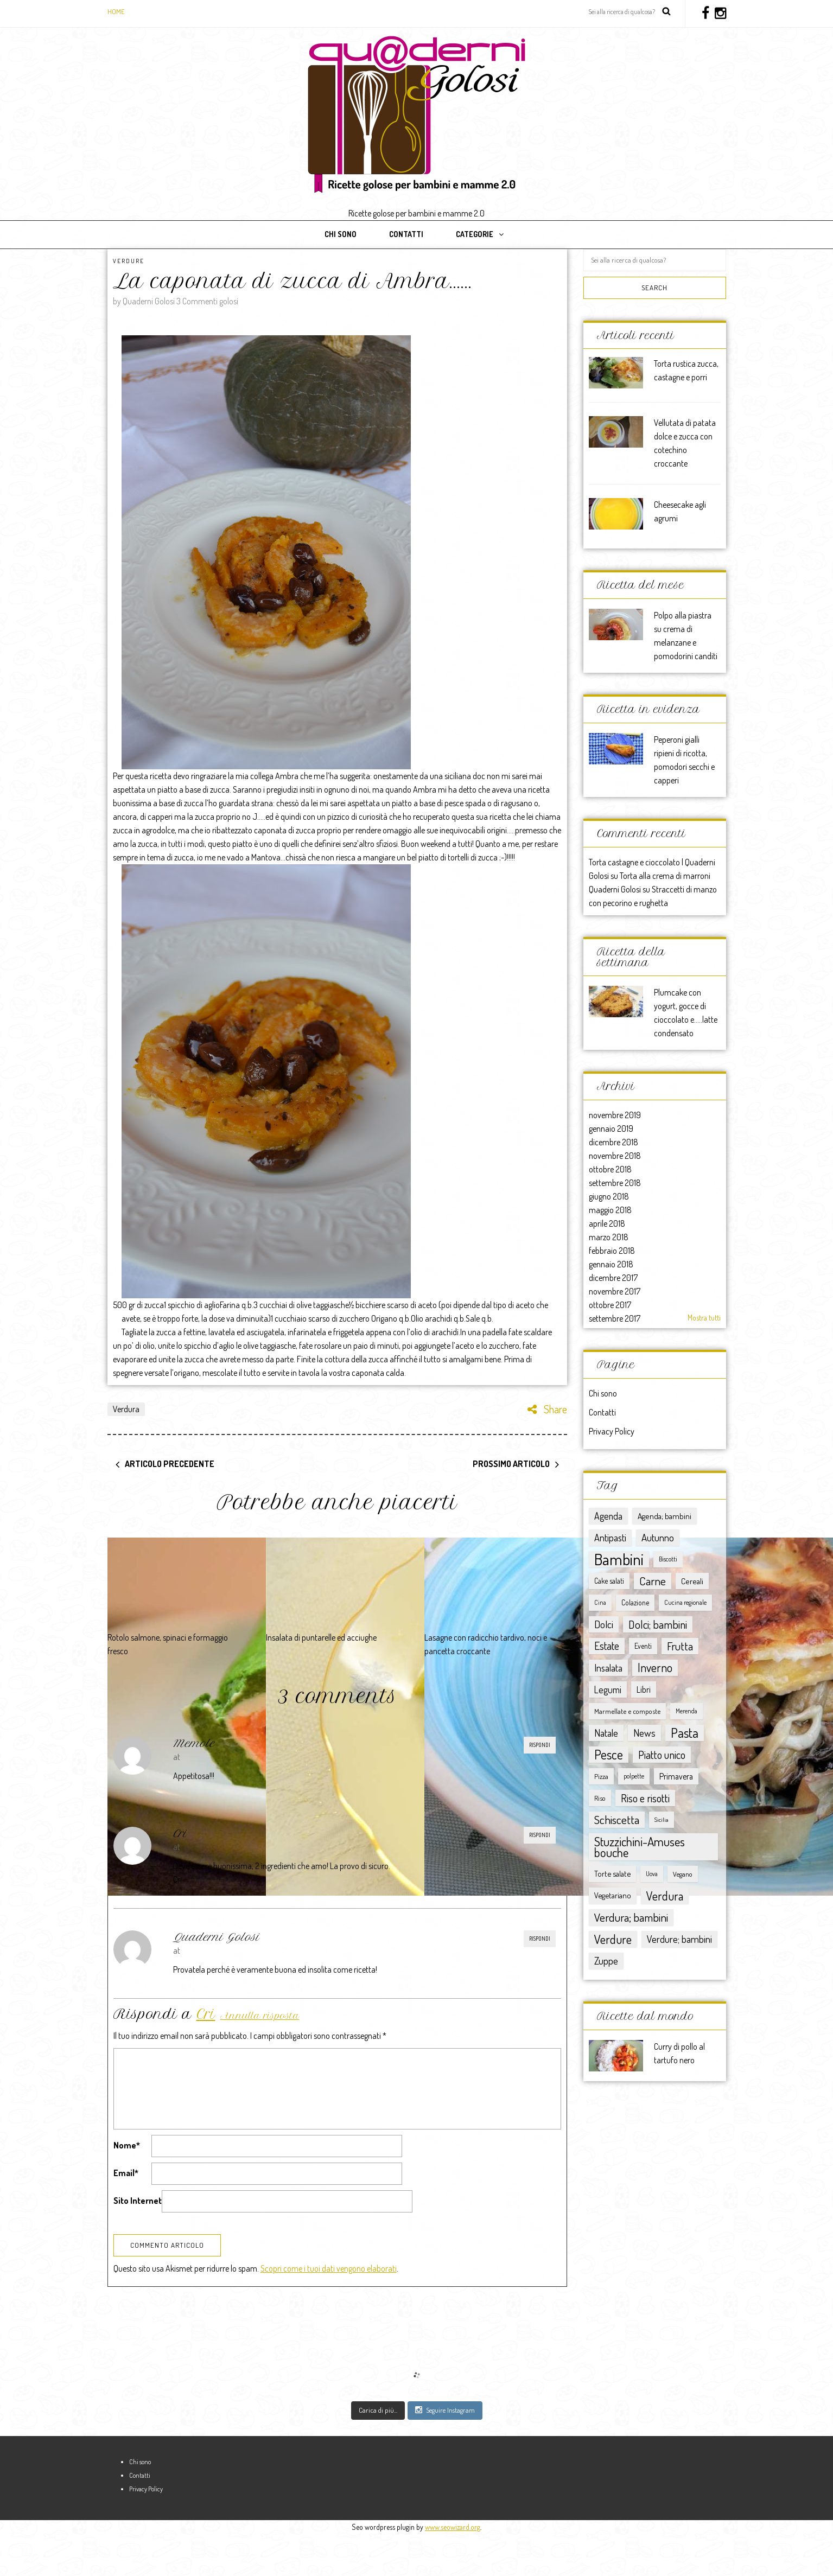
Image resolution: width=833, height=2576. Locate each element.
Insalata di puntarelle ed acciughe (321, 1637)
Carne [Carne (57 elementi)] (652, 1580)
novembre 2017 (614, 1291)
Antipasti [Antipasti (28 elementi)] (610, 1537)
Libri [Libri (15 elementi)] (644, 1689)
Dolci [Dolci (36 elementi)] (603, 1624)
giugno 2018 (609, 1196)
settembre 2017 (614, 1318)
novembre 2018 (615, 1155)
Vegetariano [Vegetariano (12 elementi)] (612, 1895)
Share (547, 1409)
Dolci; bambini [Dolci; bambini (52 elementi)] (657, 1624)
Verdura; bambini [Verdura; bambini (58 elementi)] (631, 1917)
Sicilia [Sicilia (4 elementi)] (661, 1819)
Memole (193, 1743)
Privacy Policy (611, 1431)
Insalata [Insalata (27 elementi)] (608, 1667)
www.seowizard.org (452, 2569)
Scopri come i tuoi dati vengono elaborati (328, 2310)
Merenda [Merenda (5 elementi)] (686, 1711)
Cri (180, 1833)
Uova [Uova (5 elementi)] (652, 1874)
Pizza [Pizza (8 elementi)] (601, 1776)
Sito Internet (137, 2200)
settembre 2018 (615, 1182)
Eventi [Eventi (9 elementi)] (643, 1645)
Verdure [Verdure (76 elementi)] (613, 1939)
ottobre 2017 (610, 1304)
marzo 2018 (608, 1237)
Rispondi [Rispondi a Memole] (539, 1745)
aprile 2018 (607, 1223)
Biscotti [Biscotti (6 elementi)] (668, 1559)
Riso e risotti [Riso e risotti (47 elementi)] (645, 1798)
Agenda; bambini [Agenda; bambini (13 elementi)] (664, 1515)
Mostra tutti (704, 1317)
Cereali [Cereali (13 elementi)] (692, 1581)
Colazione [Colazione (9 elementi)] (635, 1602)
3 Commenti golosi (207, 301)
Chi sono (341, 234)
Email (125, 2172)
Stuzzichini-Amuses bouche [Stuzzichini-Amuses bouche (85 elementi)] (639, 1846)
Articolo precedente (169, 1463)
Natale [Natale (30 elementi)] (606, 1732)
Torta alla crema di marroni (665, 875)
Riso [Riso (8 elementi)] (600, 1797)
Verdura (126, 1409)
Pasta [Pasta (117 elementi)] (684, 1733)
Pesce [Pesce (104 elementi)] (608, 1754)
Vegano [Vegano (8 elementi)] (682, 1873)
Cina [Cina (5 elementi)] (600, 1602)
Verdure (128, 261)
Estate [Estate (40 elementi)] (606, 1646)
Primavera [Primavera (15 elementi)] (676, 1776)
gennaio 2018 (611, 1264)
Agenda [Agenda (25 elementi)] (608, 1516)
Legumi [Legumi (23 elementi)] (607, 1689)
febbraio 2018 (612, 1250)
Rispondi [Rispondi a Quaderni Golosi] (539, 1938)
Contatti (406, 234)
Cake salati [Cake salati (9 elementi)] (609, 1580)
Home (116, 11)
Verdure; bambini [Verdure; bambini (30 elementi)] (679, 1939)
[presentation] (195, 2244)
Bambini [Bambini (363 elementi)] (619, 1559)
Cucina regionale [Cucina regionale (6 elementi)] (685, 1602)
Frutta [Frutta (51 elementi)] (680, 1646)
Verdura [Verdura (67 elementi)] (664, 1895)
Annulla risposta (260, 2016)
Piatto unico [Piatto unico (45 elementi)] (661, 1755)
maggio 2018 (610, 1209)
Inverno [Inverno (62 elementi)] (655, 1667)
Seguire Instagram (445, 2452)
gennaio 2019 (611, 1128)
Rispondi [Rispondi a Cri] (539, 1835)
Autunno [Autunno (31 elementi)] (657, 1537)
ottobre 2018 (610, 1169)
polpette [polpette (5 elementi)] (634, 1776)
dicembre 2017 (613, 1277)
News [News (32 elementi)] (644, 1732)
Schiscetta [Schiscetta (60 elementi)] (616, 1819)
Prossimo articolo (511, 1463)
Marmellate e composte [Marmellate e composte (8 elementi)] (627, 1711)
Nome (126, 2145)
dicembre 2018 (613, 1142)
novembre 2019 (615, 1115)
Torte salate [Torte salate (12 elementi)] (612, 1874)
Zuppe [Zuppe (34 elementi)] (606, 1960)
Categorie (474, 234)
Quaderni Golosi (216, 1937)
